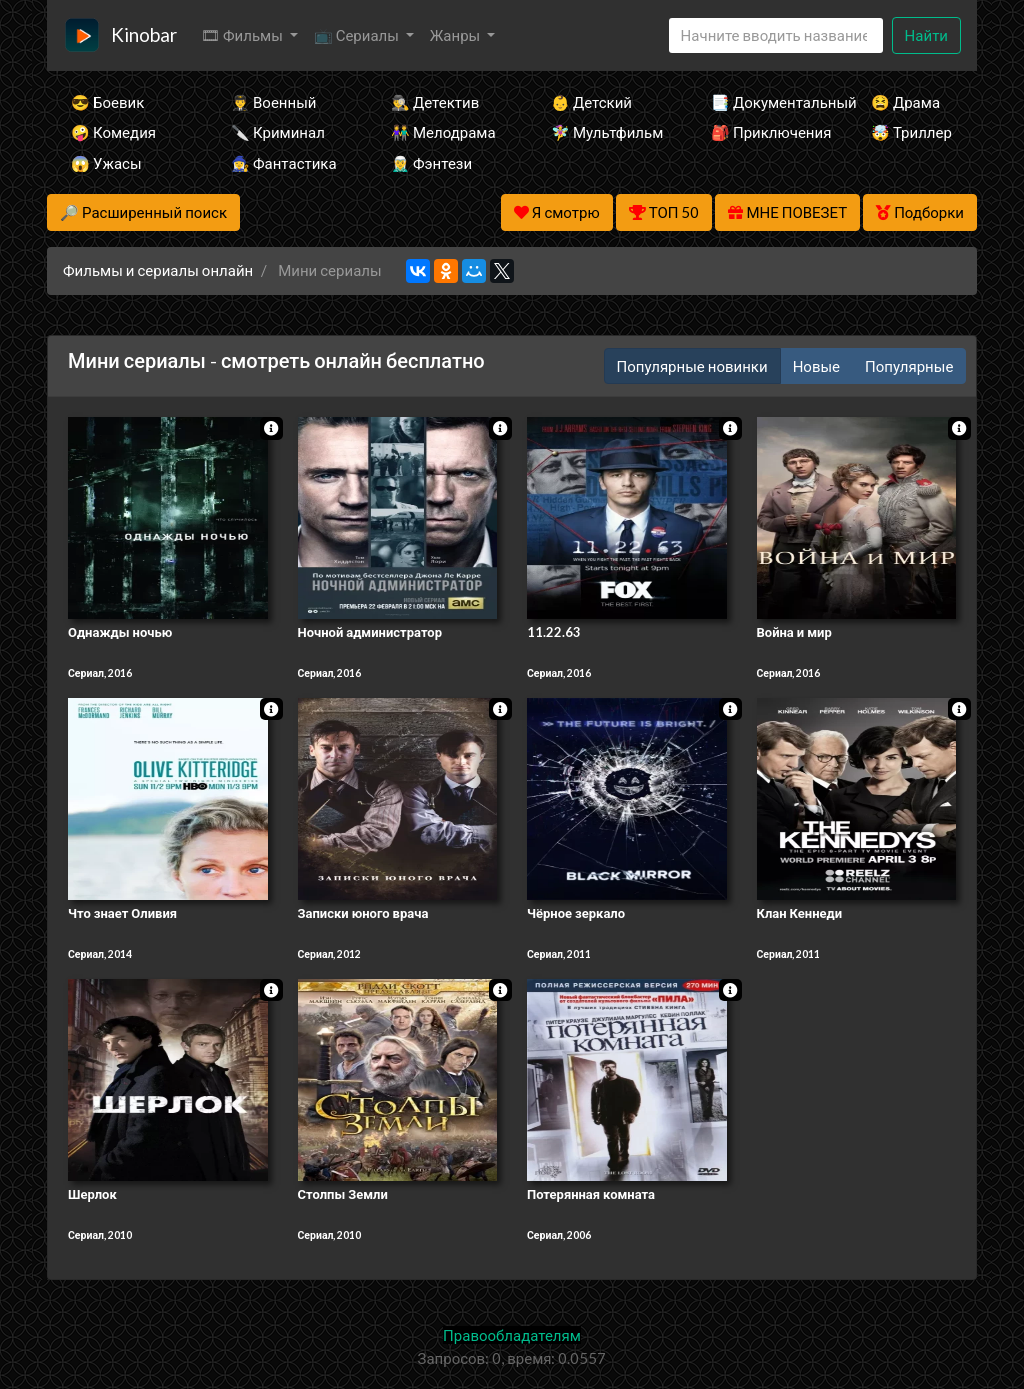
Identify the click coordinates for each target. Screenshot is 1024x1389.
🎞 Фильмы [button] (243, 35)
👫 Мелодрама (443, 132)
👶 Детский (591, 102)
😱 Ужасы (106, 163)
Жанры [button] (457, 35)
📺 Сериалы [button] (358, 35)
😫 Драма (905, 102)
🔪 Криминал (278, 132)
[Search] (776, 35)
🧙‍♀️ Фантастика (284, 163)
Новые (816, 366)
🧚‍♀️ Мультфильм (604, 132)
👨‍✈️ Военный (273, 102)
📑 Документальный (764, 102)
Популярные (909, 366)
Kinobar (144, 34)
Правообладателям (512, 1335)
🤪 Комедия (113, 132)
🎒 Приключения (764, 132)
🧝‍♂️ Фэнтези (431, 163)
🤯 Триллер (911, 132)
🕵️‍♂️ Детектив (435, 102)
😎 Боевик (107, 102)
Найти (926, 35)
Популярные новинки (692, 366)
